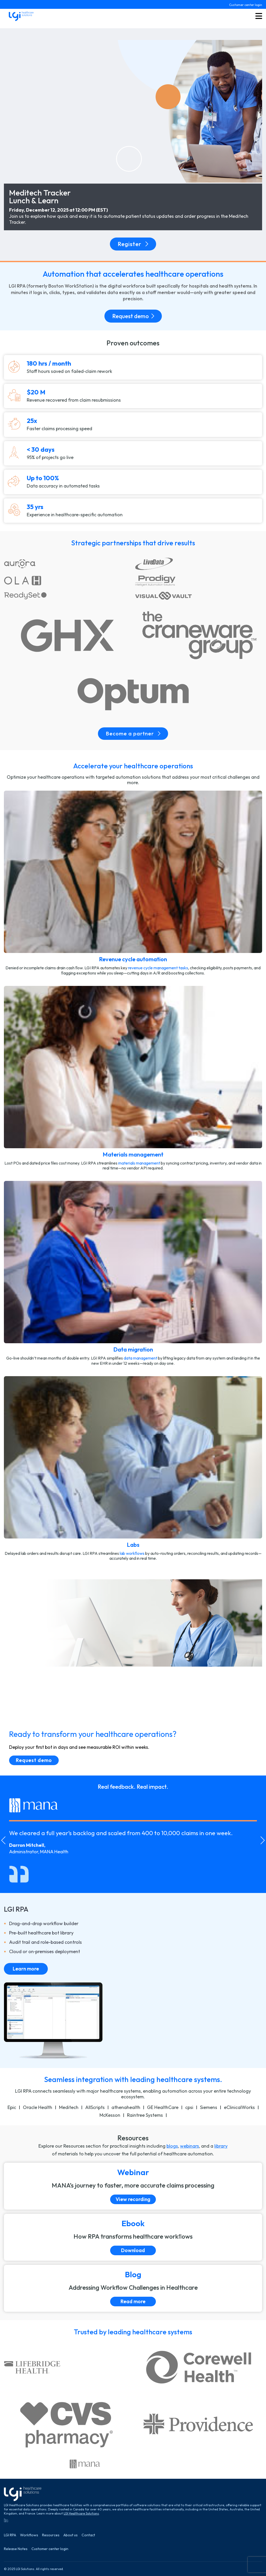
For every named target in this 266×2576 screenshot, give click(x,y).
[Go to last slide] (3, 1840)
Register (133, 244)
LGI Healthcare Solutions (81, 2513)
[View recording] (133, 2186)
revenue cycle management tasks (158, 967)
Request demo (133, 316)
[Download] (133, 2237)
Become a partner (133, 733)
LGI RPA (10, 2535)
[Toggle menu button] (258, 16)
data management (140, 1358)
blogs (172, 2146)
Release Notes (16, 2549)
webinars (189, 2146)
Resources (50, 2535)
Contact (88, 2535)
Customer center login (245, 4)
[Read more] (133, 2288)
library (221, 2146)
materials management (139, 1163)
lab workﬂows (132, 1553)
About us (70, 2535)
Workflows (29, 2535)
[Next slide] (263, 1840)
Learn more (26, 1969)
